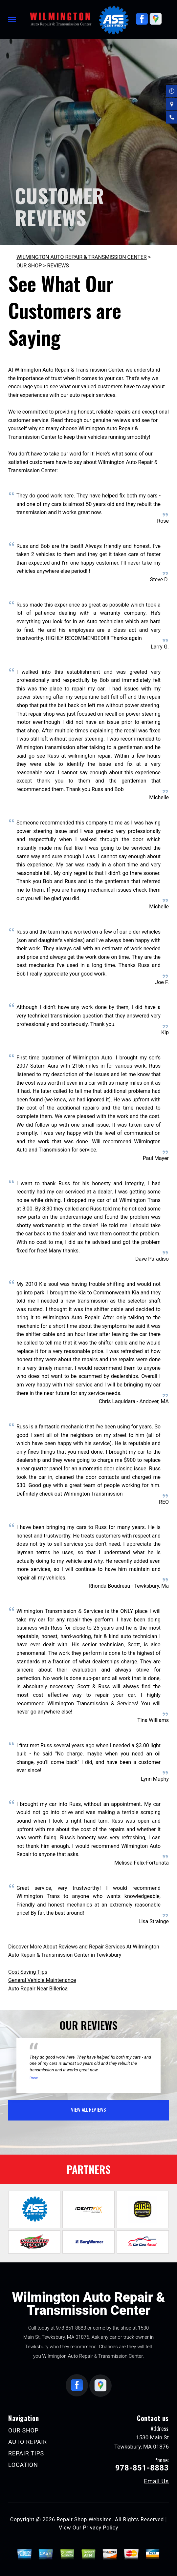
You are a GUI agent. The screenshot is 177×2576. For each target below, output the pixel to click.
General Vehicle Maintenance (42, 1980)
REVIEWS (58, 265)
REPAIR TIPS (26, 2453)
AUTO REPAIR (27, 2441)
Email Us (156, 2481)
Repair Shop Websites (84, 2519)
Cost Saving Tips (27, 1972)
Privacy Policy (100, 2528)
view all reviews (88, 2109)
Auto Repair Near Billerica (38, 1988)
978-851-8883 (71, 2328)
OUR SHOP (29, 265)
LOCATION (23, 2464)
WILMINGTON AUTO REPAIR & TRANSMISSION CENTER (81, 257)
